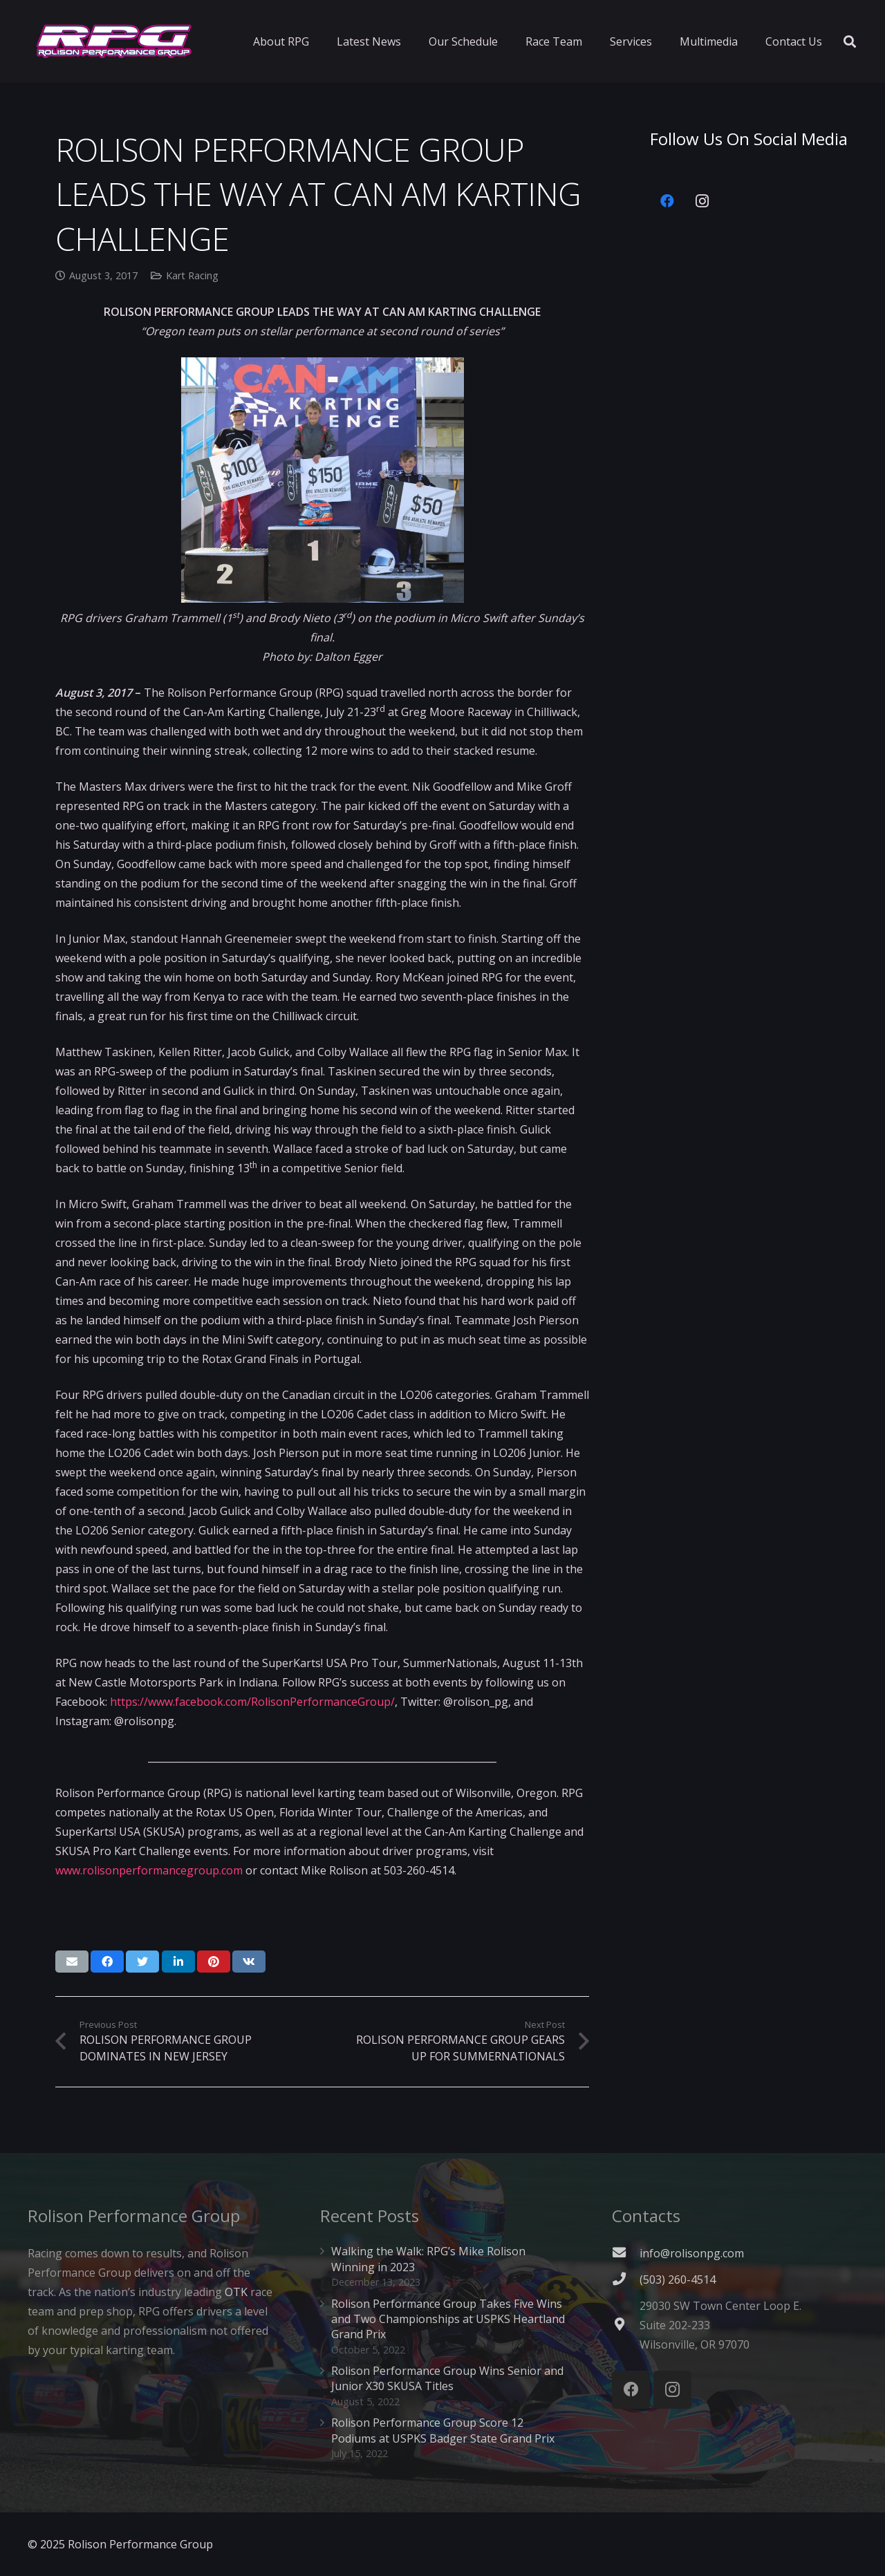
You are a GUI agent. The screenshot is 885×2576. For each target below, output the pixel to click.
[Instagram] (701, 201)
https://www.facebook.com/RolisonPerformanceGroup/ (252, 1701)
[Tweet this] (142, 1961)
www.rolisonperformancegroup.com (149, 1870)
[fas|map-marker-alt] (626, 2325)
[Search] (850, 41)
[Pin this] (213, 1961)
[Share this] (107, 1961)
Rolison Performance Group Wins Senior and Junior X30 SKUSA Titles (447, 2378)
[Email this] (71, 1961)
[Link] (114, 41)
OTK (236, 2292)
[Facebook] (667, 201)
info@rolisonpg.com (692, 2253)
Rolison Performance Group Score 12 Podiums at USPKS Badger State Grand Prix (443, 2430)
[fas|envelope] (626, 2253)
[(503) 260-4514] (626, 2279)
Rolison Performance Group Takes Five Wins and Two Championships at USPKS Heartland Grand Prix (448, 2319)
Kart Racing (192, 275)
